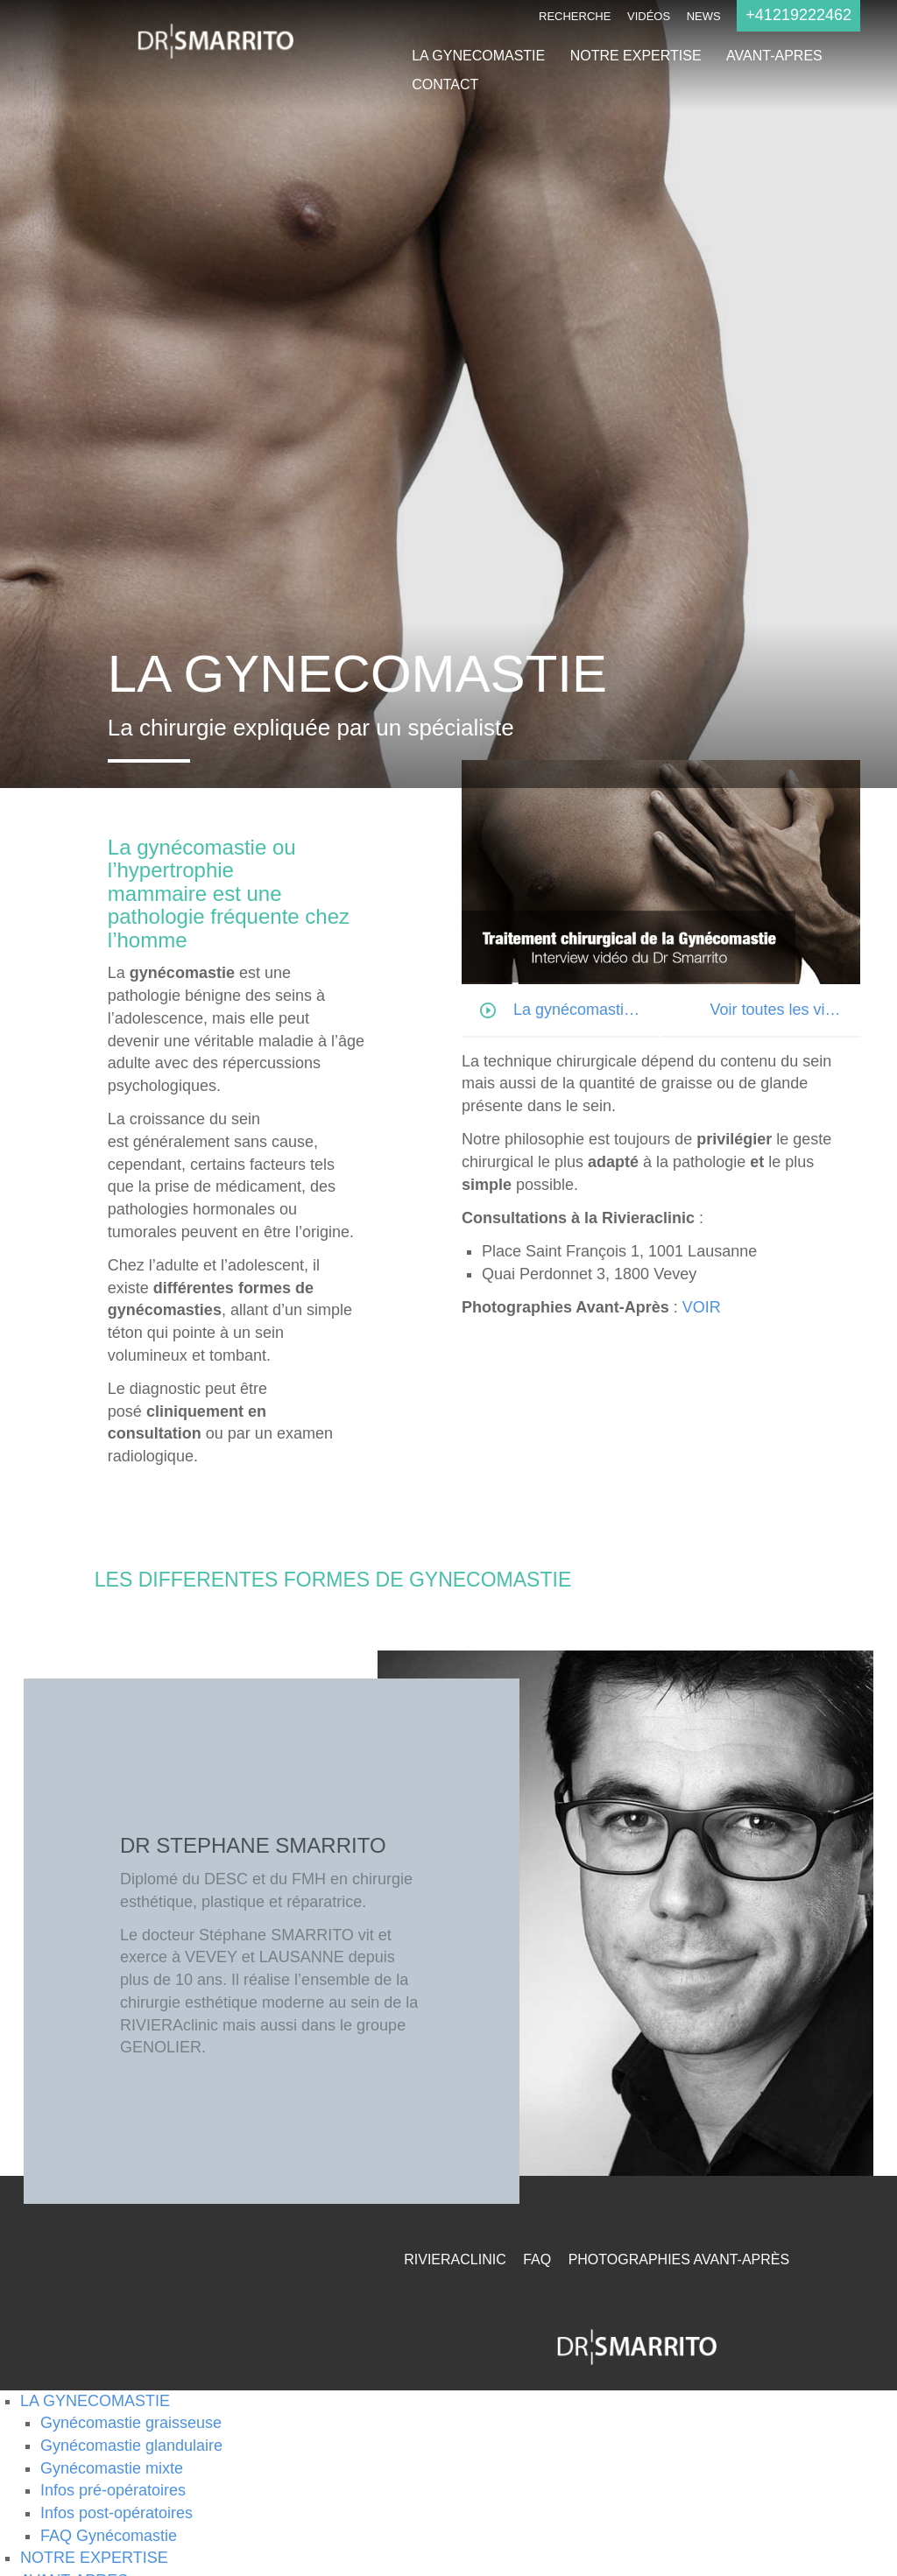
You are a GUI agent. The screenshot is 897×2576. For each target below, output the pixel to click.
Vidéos (648, 16)
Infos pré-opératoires (113, 2490)
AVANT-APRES (774, 55)
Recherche (575, 16)
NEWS (704, 16)
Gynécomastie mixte (111, 2468)
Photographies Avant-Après (679, 2259)
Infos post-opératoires (116, 2513)
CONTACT (445, 84)
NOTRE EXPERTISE (636, 55)
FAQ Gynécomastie (108, 2535)
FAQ (537, 2259)
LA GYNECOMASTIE (478, 55)
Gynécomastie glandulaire (131, 2445)
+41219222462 (798, 15)
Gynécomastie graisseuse (131, 2423)
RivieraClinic (454, 2259)
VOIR (701, 1307)
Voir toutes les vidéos (784, 1009)
